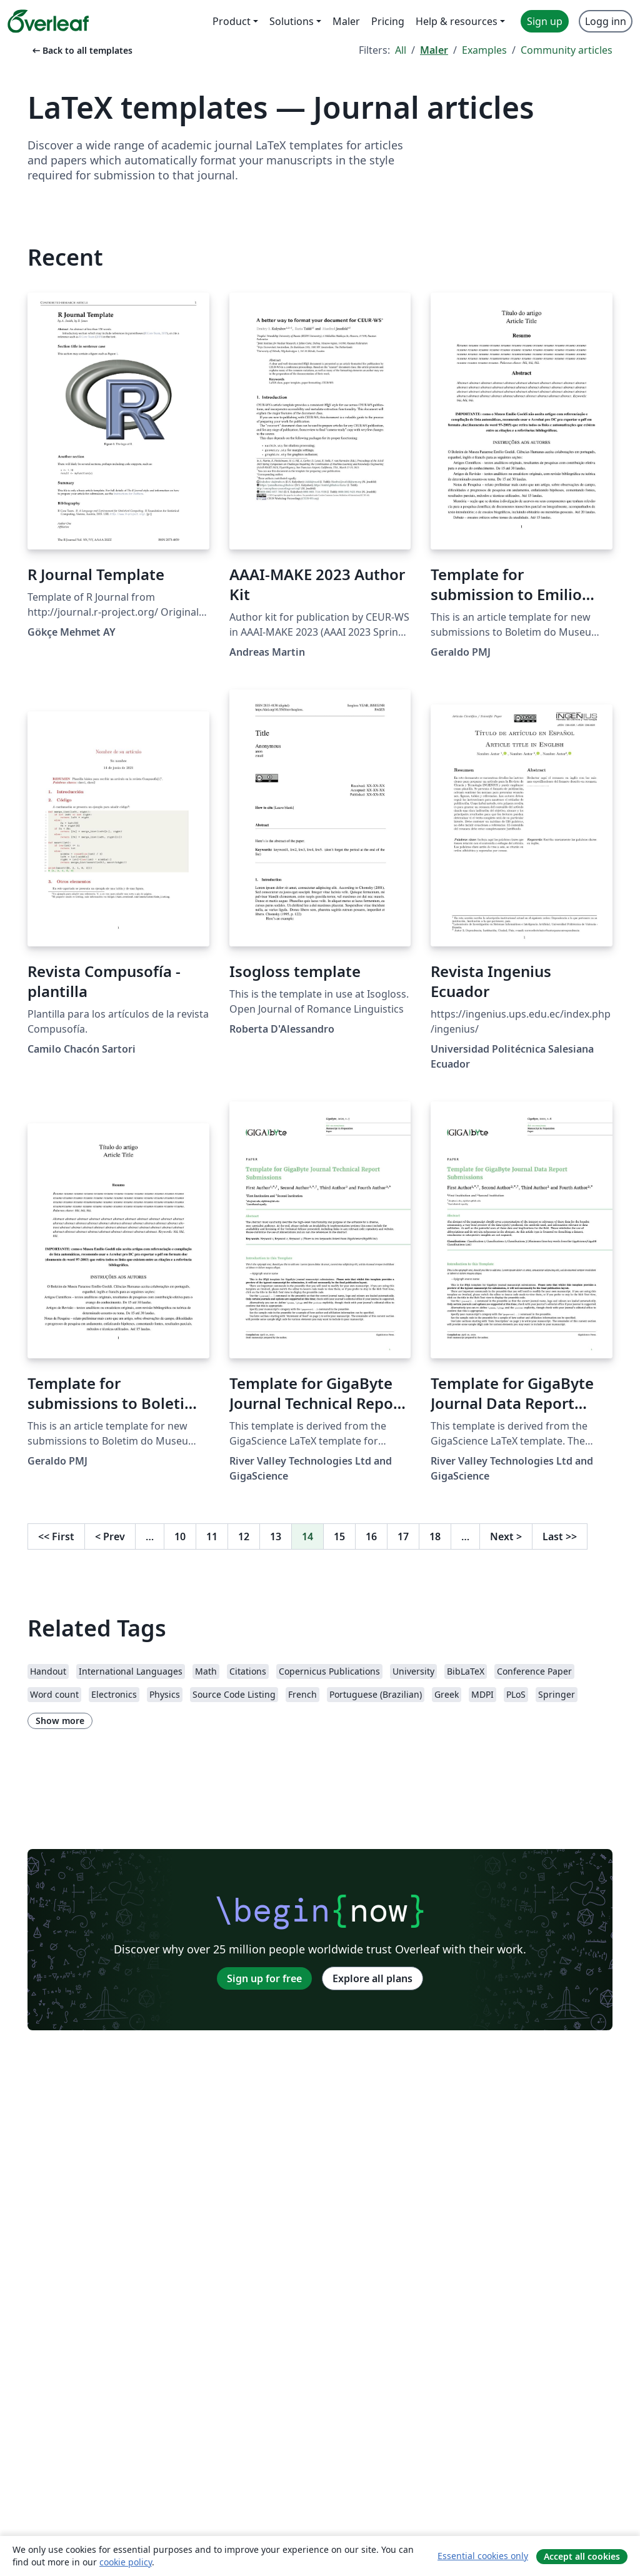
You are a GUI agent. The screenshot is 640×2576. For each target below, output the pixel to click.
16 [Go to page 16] (371, 1536)
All (400, 50)
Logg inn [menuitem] (605, 21)
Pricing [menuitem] (387, 21)
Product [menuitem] (231, 21)
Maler (434, 50)
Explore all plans (372, 1978)
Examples (484, 50)
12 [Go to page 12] (243, 1536)
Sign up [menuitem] (544, 21)
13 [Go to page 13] (275, 1536)
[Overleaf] (48, 21)
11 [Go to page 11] (212, 1536)
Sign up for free (264, 1978)
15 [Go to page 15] (339, 1536)
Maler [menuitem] (346, 21)
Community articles (566, 50)
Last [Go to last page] (559, 1536)
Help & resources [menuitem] (457, 21)
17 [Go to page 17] (403, 1536)
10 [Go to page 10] (180, 1536)
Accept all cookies (582, 2556)
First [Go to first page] (56, 1536)
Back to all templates (81, 50)
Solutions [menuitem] (291, 21)
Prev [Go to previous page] (110, 1536)
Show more (60, 1721)
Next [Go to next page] (506, 1536)
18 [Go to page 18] (435, 1536)
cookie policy (125, 2562)
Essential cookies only (483, 2556)
